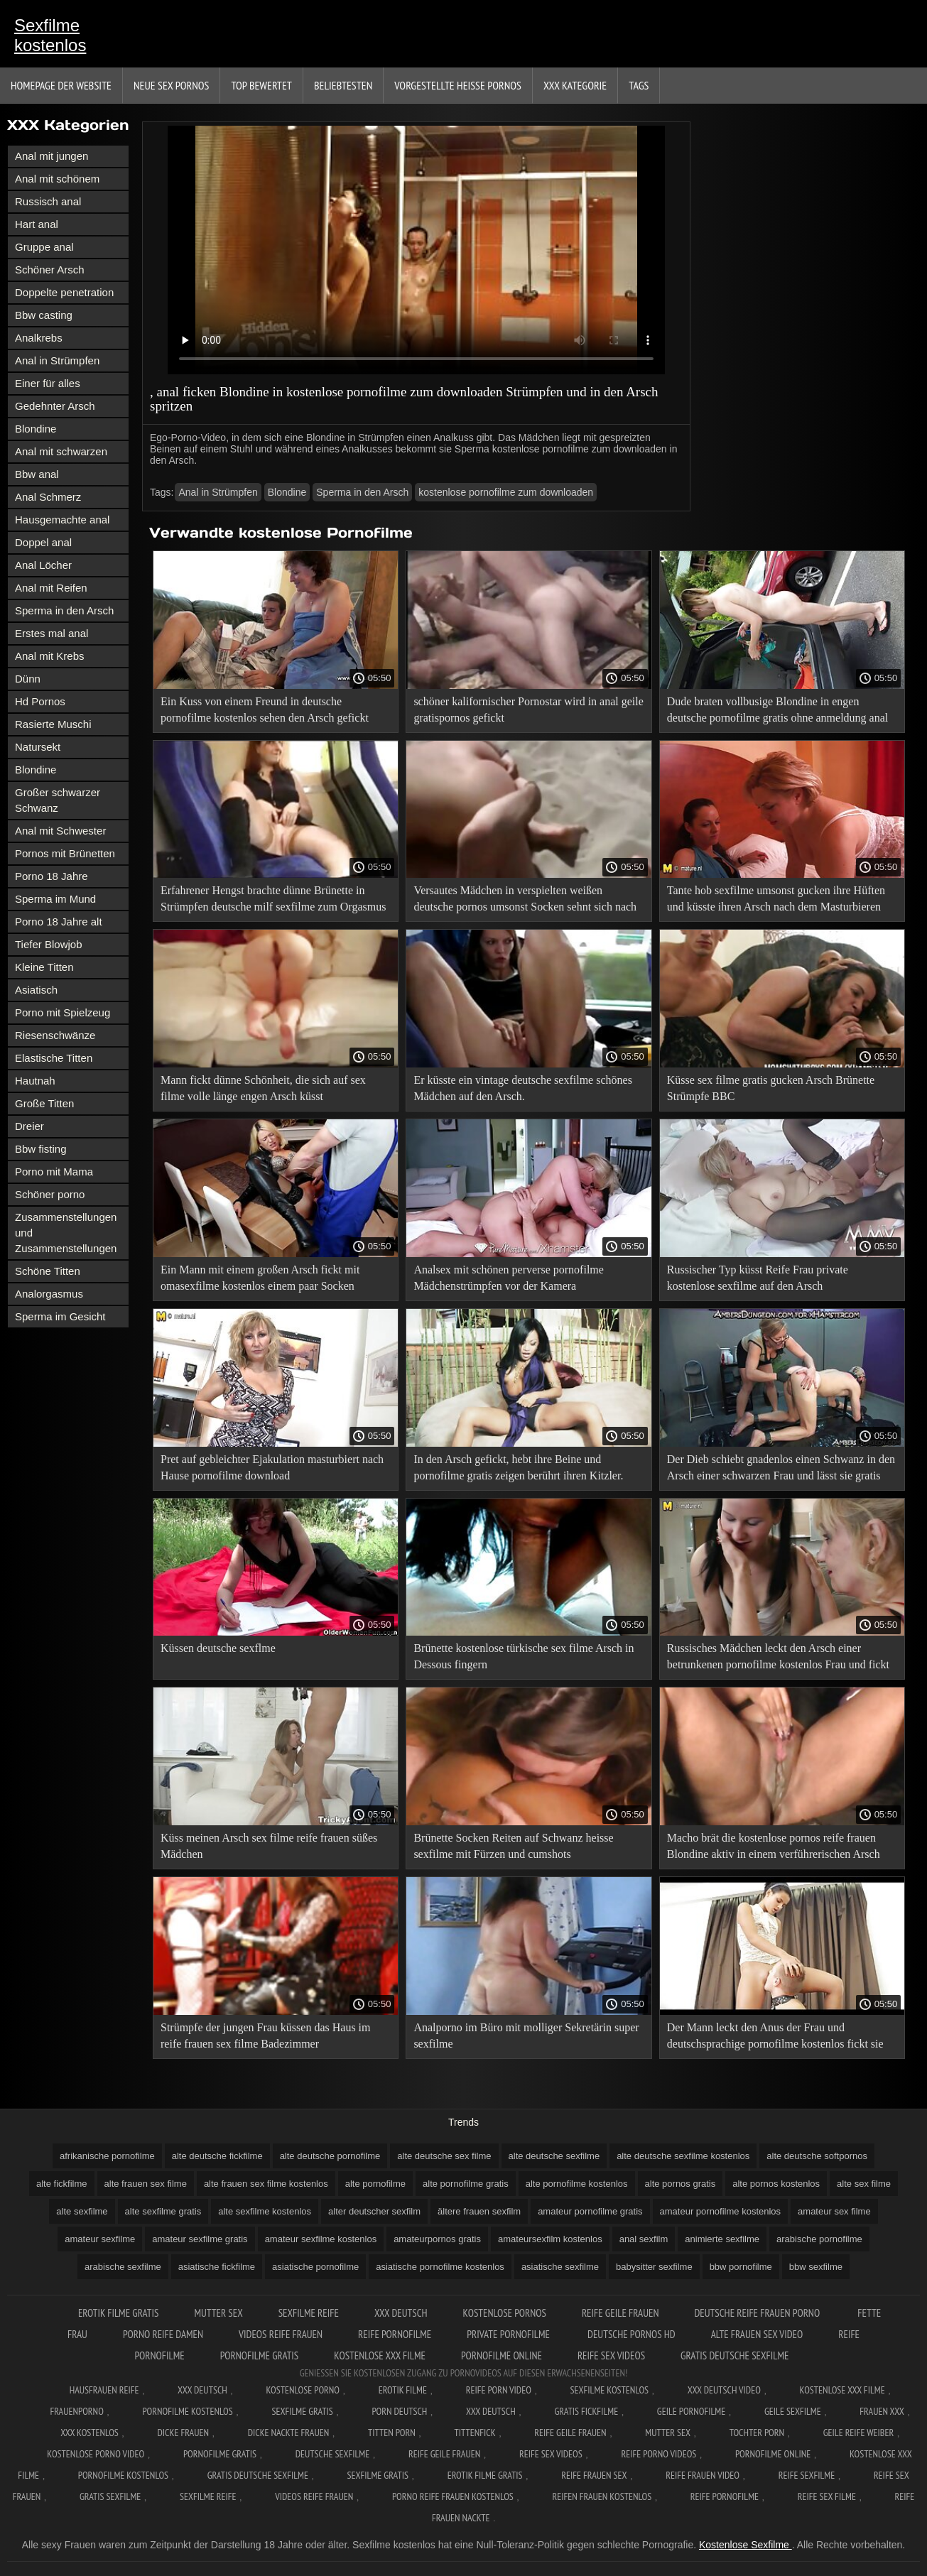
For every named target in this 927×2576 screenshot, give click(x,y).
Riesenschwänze (55, 1035)
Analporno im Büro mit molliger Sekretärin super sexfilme (526, 2035)
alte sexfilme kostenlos (264, 2211)
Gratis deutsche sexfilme (734, 2355)
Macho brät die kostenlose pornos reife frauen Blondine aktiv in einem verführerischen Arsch (773, 1846)
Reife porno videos (658, 2453)
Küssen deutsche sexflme (218, 1648)
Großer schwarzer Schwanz (57, 800)
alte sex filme (864, 2183)
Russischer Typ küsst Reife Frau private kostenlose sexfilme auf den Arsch (757, 1277)
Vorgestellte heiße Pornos (457, 85)
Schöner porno (50, 1194)
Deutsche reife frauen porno (758, 2313)
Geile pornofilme (691, 2411)
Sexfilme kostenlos (50, 35)
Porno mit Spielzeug (62, 1012)
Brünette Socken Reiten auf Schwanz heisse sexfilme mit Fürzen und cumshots (513, 1846)
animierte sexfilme (722, 2239)
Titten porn (392, 2432)
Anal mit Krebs (50, 656)
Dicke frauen (183, 2432)
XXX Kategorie (575, 85)
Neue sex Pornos (172, 85)
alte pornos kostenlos (776, 2183)
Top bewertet (261, 85)
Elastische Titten (53, 1058)
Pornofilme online (501, 2355)
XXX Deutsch (401, 2313)
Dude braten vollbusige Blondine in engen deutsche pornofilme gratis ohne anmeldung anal (777, 709)
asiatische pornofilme (315, 2266)
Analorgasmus (49, 1294)
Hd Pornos (40, 701)
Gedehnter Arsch (55, 406)
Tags (639, 85)
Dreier (29, 1126)
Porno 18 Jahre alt (58, 921)
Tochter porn (757, 2432)
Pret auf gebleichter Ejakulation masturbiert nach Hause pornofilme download (272, 1467)
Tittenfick (474, 2432)
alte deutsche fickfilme (217, 2156)
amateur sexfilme (100, 2239)
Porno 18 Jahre (51, 876)
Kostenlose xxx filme (379, 2355)
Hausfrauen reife (104, 2390)
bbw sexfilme (815, 2266)
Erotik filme (403, 2390)
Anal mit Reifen (51, 588)
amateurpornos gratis (437, 2239)
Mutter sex (218, 2313)
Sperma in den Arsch (64, 610)
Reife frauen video (702, 2475)
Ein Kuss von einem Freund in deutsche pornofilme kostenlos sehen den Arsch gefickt (265, 709)
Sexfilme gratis (301, 2411)
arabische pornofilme (819, 2239)
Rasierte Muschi (53, 724)
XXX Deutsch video (724, 2390)
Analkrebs (39, 338)
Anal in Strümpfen (57, 360)
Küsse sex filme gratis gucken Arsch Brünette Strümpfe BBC (770, 1088)
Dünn (27, 679)
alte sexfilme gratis (163, 2211)
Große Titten (44, 1103)
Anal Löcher (43, 565)
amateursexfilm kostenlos (550, 2239)
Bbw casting (43, 315)
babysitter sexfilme (654, 2266)
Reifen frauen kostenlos (601, 2496)
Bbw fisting (41, 1149)
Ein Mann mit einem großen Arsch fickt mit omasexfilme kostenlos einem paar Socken (260, 1277)
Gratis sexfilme (110, 2496)
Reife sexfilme (807, 2475)
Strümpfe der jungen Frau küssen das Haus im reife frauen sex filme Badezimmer (266, 2035)
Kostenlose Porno (303, 2390)
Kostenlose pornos (504, 2313)
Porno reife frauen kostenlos (453, 2496)
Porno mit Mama (54, 1171)
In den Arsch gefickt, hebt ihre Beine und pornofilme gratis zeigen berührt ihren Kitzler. (518, 1467)
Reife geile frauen (620, 2313)
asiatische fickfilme (216, 2266)
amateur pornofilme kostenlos (720, 2211)
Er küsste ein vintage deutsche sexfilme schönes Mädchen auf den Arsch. (522, 1088)
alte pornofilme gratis (466, 2183)
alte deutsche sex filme (444, 2156)
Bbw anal (37, 474)
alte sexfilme (81, 2211)
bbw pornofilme (741, 2266)
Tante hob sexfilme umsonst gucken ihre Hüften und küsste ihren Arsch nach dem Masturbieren (776, 898)
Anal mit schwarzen (61, 451)
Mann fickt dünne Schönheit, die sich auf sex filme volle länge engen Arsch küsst (263, 1088)
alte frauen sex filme (145, 2183)
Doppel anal (43, 542)
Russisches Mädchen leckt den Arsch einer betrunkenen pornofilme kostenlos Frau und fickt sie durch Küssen (778, 1658)
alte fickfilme (61, 2183)
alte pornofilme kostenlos (577, 2183)
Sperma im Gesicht (60, 1316)
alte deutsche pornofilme (330, 2156)
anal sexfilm (643, 2239)
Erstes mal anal (51, 633)
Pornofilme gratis (259, 2355)
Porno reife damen (163, 2334)
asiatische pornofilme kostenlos (440, 2266)
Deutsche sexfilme (333, 2453)
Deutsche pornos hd (631, 2334)
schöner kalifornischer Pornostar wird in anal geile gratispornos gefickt (528, 709)
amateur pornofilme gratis (590, 2211)
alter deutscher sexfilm (374, 2211)
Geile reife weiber (858, 2432)
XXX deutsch (491, 2411)
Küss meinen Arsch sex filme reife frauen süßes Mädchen (269, 1846)
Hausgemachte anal (62, 519)
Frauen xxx (882, 2411)
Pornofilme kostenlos (187, 2411)
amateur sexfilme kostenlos (321, 2239)
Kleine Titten (44, 967)
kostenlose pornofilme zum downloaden (505, 492)
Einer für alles (47, 383)
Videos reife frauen (280, 2334)
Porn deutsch (399, 2411)
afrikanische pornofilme (107, 2156)
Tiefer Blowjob (48, 944)
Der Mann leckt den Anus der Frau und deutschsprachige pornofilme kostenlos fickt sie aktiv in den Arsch (775, 2038)
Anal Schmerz (48, 497)
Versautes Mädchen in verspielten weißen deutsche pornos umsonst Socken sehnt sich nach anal (524, 901)
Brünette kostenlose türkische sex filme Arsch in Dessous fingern (523, 1656)
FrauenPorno (76, 2411)
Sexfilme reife (308, 2313)
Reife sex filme (827, 2496)
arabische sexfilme (123, 2266)
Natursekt (37, 747)
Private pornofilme (509, 2334)
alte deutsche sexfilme (554, 2156)
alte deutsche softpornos (816, 2156)
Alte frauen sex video (757, 2334)
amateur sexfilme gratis (199, 2239)
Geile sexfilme (792, 2411)
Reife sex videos (611, 2355)
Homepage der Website (61, 85)
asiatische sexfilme (560, 2266)
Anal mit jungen (51, 156)
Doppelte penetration (64, 292)
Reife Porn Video (498, 2390)
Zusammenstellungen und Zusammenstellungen (65, 1232)
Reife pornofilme (394, 2334)
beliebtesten (343, 85)
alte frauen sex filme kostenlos (266, 2183)
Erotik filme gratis (118, 2313)
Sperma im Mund (55, 899)
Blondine (35, 429)
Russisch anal (48, 201)
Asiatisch (36, 990)
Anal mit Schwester (60, 831)
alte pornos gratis (680, 2183)
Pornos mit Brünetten (65, 853)
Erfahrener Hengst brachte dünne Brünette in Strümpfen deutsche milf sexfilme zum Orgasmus (273, 898)
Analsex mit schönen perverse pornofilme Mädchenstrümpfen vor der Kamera (508, 1277)
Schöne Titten (47, 1271)
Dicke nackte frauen (289, 2432)
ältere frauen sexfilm (479, 2211)
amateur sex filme (834, 2211)
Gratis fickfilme (586, 2411)
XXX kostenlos (89, 2432)
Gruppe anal (44, 247)
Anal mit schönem (57, 179)
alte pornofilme (375, 2183)
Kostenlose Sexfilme (745, 2544)
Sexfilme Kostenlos (609, 2390)
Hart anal (36, 224)
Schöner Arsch (50, 269)
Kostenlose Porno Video (95, 2453)
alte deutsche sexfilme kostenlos (683, 2156)
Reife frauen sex (594, 2475)
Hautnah (35, 1081)
